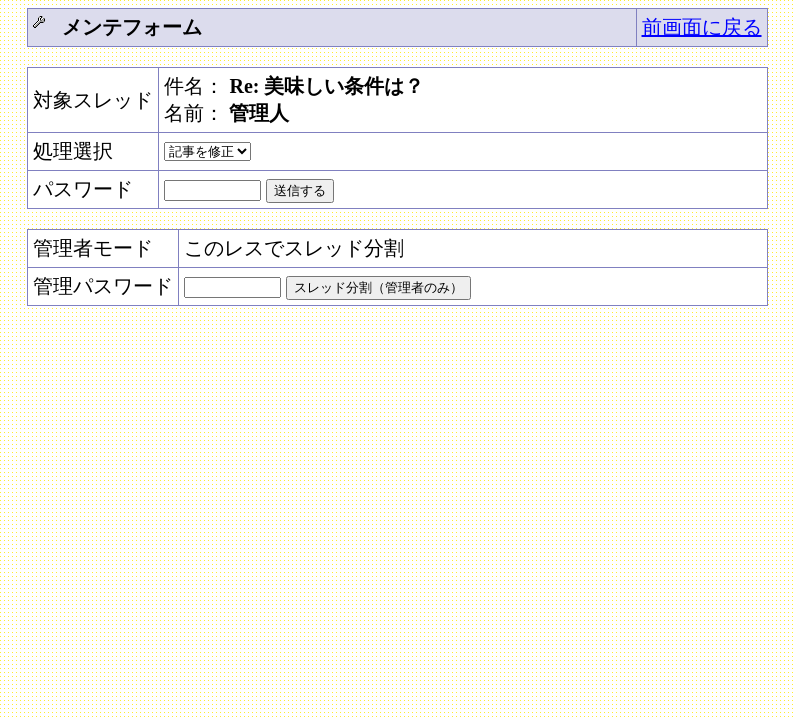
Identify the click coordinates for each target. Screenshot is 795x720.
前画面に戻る (702, 27)
